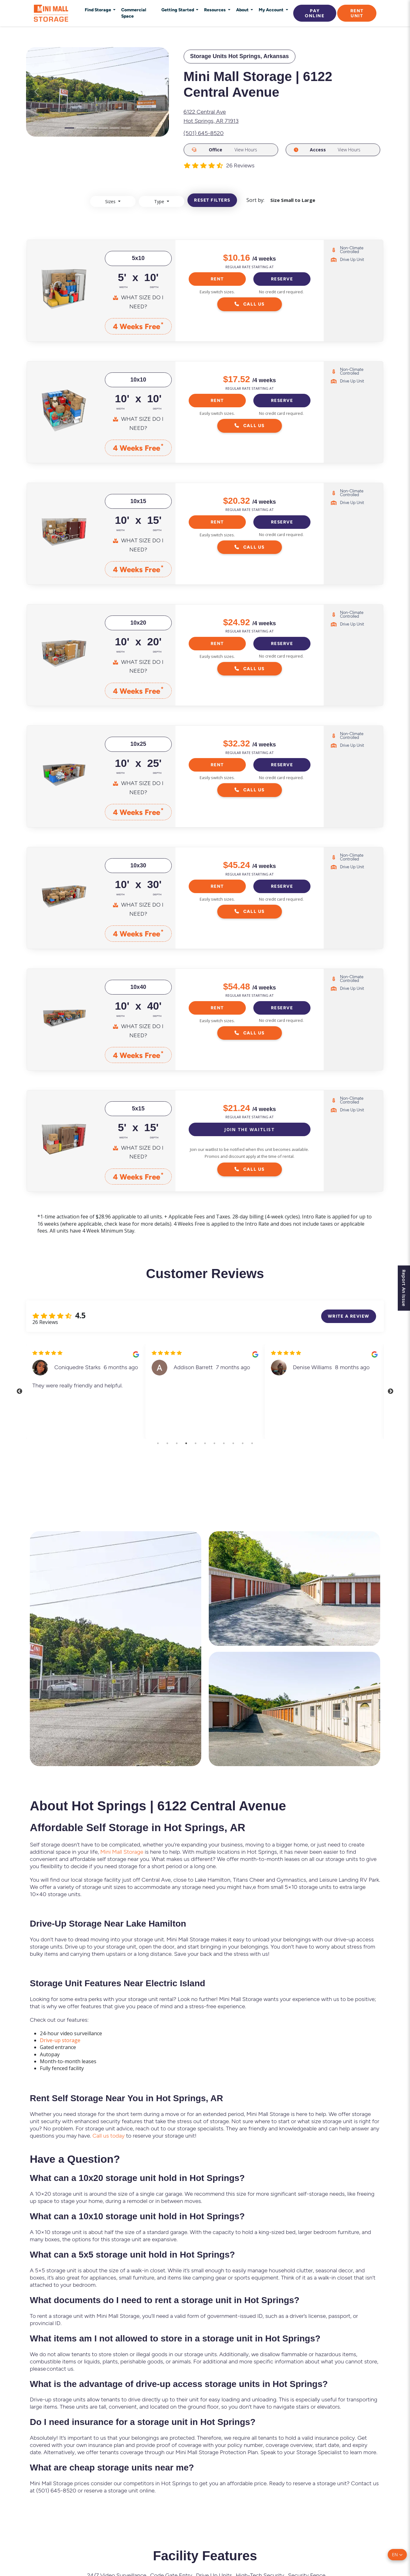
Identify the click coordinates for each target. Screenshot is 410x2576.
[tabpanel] (85, 1393)
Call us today (108, 2137)
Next (392, 1393)
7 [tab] (214, 1445)
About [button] (243, 9)
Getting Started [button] (178, 9)
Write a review (349, 1317)
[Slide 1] (69, 128)
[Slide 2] (80, 128)
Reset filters (212, 201)
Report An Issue (403, 1288)
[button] (397, 2554)
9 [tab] (233, 1445)
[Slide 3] (92, 128)
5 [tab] (195, 1445)
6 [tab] (205, 1445)
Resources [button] (215, 9)
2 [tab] (167, 1445)
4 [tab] (186, 1445)
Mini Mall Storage (121, 1853)
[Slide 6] (126, 128)
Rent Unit (356, 13)
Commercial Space (133, 13)
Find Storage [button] (98, 9)
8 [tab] (224, 1445)
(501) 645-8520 (204, 133)
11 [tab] (252, 1445)
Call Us (250, 305)
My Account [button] (271, 9)
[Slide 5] (114, 128)
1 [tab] (158, 1445)
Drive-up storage (60, 2041)
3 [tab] (177, 1445)
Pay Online (314, 13)
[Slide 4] (103, 128)
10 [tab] (243, 1445)
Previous (17, 1393)
